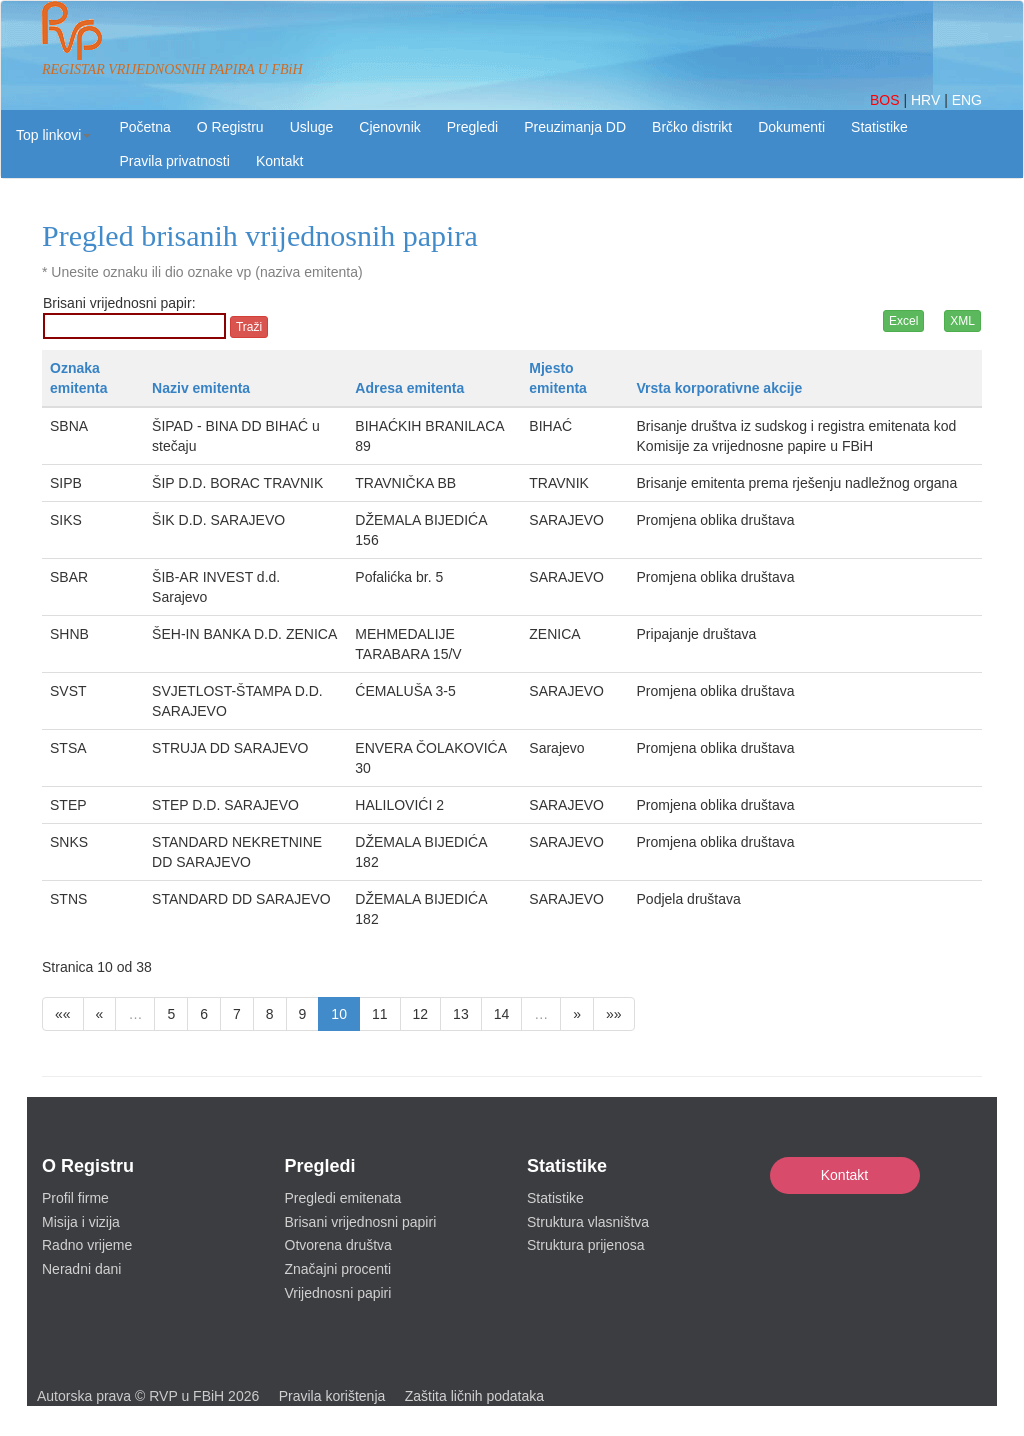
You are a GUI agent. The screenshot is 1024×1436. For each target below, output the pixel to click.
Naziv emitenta (201, 388)
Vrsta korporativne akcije (720, 388)
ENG (967, 100)
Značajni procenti (338, 1269)
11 (380, 1014)
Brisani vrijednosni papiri (361, 1222)
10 (339, 1014)
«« (63, 1014)
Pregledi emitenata (343, 1198)
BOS (886, 100)
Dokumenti (791, 127)
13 (461, 1014)
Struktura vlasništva (588, 1222)
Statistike (879, 127)
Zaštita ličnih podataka (474, 1396)
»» (614, 1014)
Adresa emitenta (409, 388)
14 (502, 1014)
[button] (53, 135)
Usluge (312, 127)
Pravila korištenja (332, 1396)
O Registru (230, 127)
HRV (927, 100)
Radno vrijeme (87, 1245)
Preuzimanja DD (575, 127)
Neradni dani (81, 1269)
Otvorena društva (338, 1245)
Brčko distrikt (692, 127)
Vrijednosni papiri (338, 1293)
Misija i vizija (81, 1222)
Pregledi (472, 127)
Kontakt (844, 1175)
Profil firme (75, 1198)
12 (421, 1014)
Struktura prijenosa (586, 1245)
